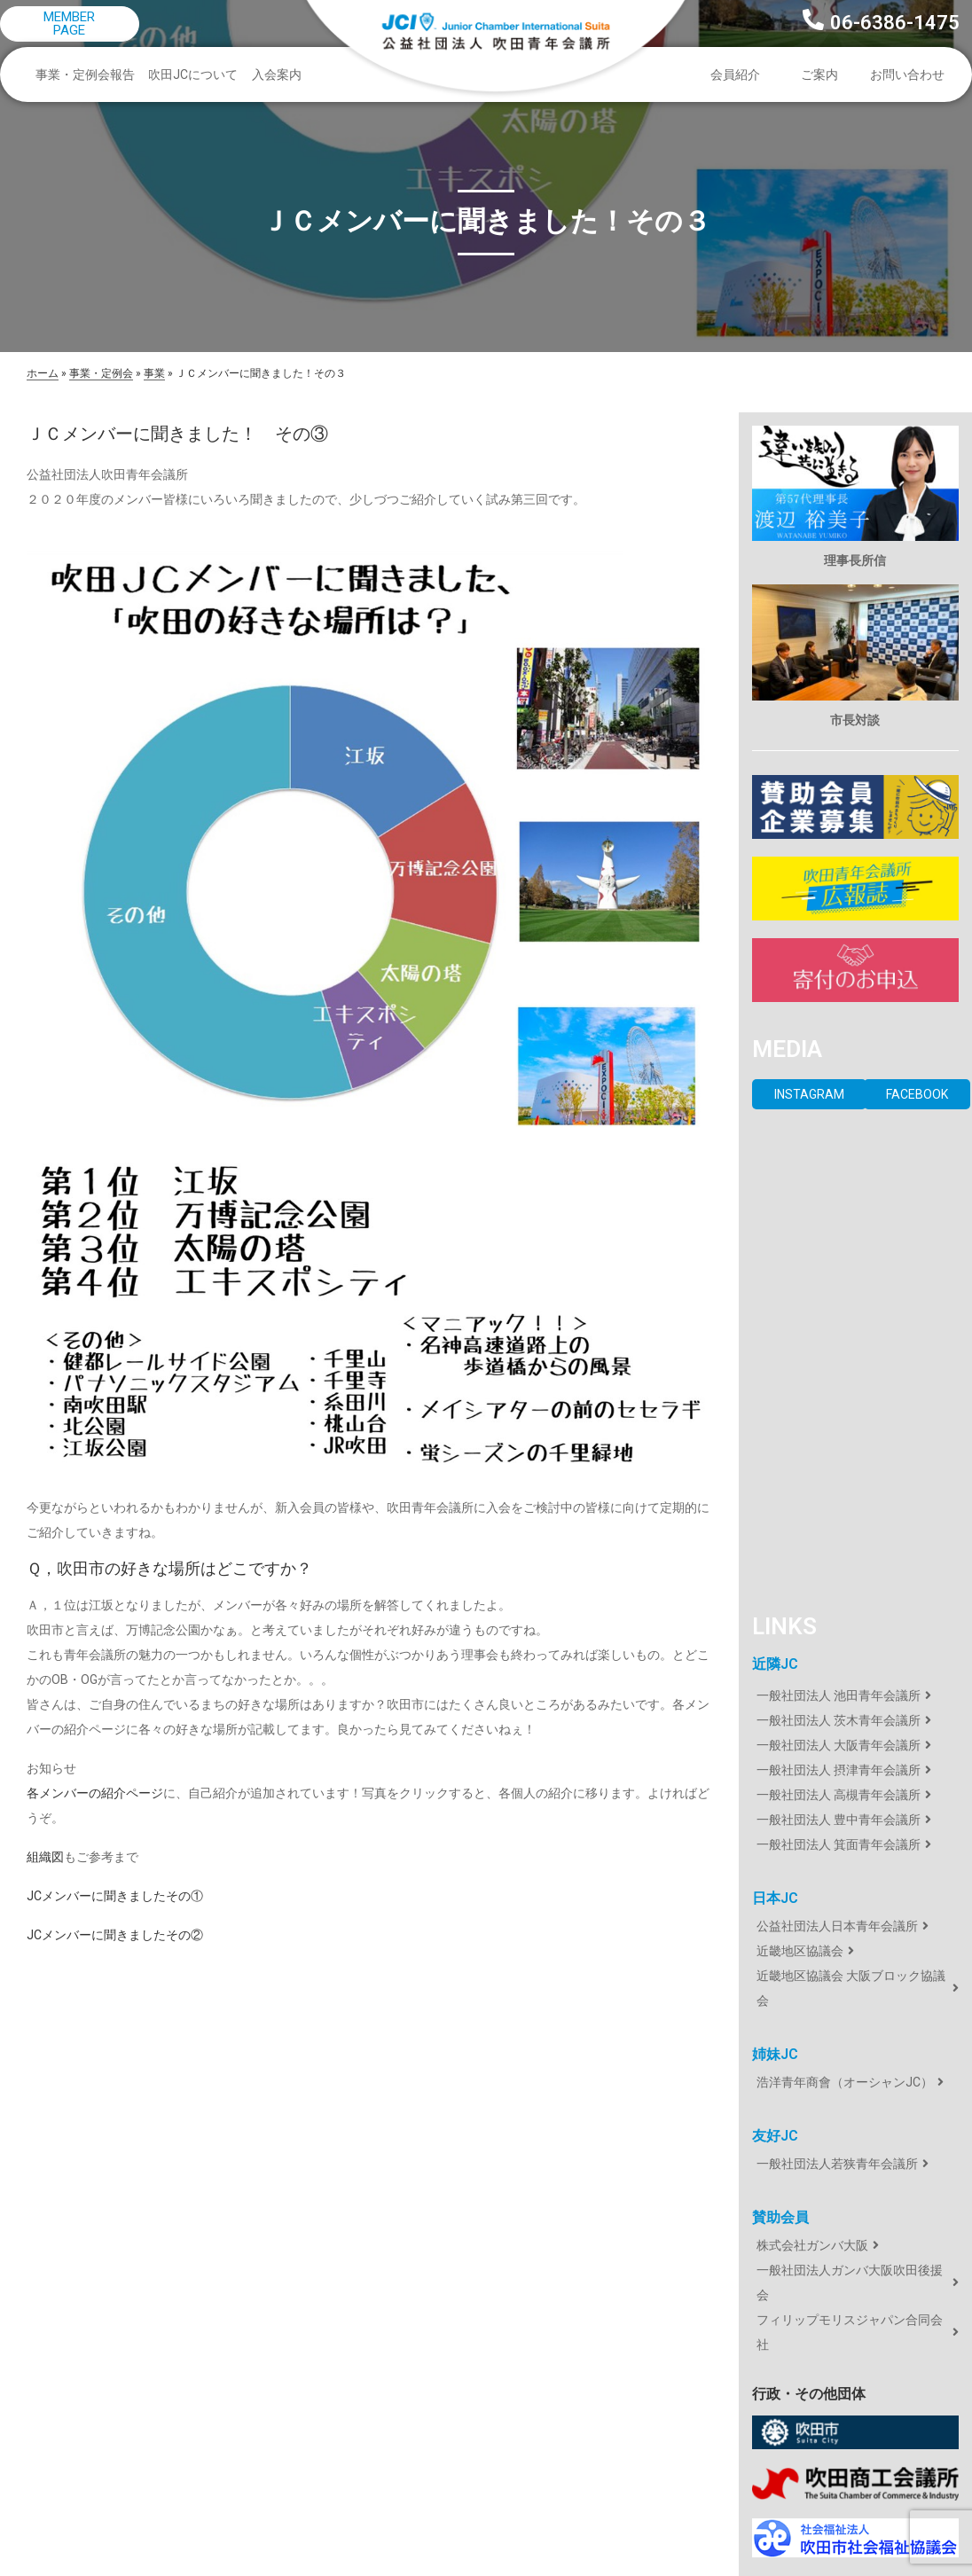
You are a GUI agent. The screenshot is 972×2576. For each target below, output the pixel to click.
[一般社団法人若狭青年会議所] (855, 2163)
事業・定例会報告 (89, 74)
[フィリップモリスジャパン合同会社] (855, 2332)
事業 (154, 373)
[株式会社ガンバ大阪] (855, 2245)
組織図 (45, 1857)
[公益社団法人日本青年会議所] (855, 1926)
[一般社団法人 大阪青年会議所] (855, 1745)
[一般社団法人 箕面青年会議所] (855, 1844)
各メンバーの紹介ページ (95, 1793)
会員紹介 (739, 74)
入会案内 (277, 74)
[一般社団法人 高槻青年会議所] (855, 1794)
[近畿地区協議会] (855, 1950)
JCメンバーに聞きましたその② (115, 1935)
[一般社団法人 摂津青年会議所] (855, 1770)
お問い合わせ (907, 74)
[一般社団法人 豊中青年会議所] (855, 1819)
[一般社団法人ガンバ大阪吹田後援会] (855, 2282)
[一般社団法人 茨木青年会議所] (855, 1720)
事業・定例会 (101, 373)
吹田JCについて (197, 74)
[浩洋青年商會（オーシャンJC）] (855, 2082)
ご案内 (824, 74)
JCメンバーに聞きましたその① (115, 1896)
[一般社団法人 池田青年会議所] (855, 1695)
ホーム (43, 373)
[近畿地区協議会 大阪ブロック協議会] (855, 1988)
